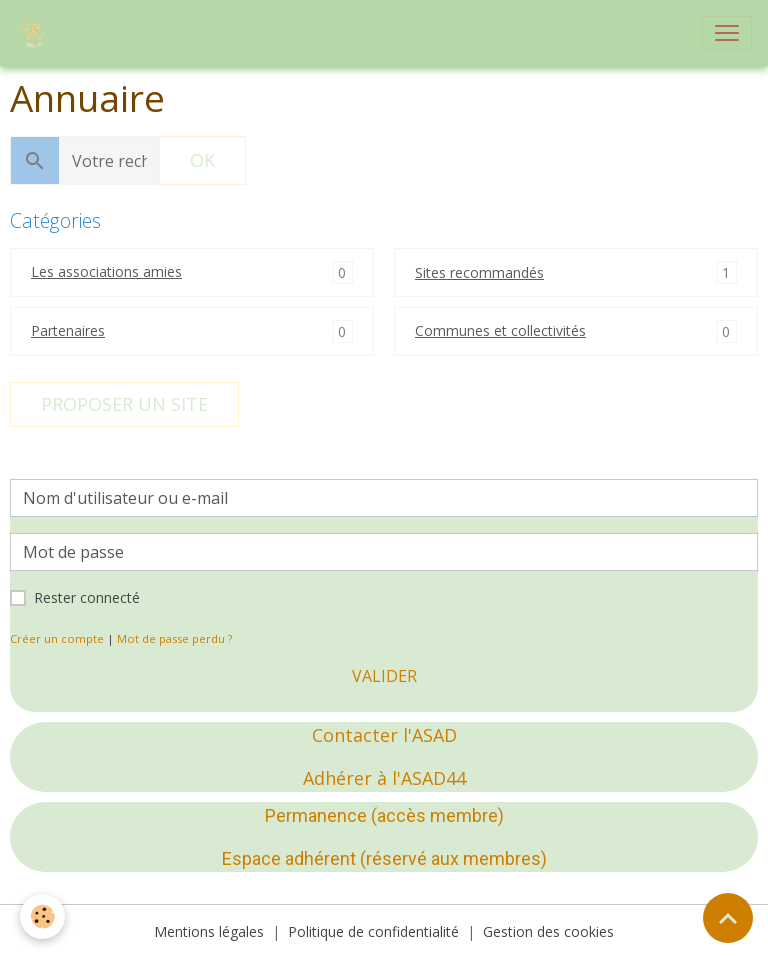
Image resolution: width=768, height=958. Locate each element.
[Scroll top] (728, 918)
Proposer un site (124, 404)
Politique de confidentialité (373, 931)
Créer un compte (57, 638)
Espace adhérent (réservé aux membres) (384, 858)
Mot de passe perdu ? (174, 638)
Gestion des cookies (548, 931)
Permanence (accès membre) (384, 815)
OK (202, 160)
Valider (384, 676)
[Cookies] (42, 916)
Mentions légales (209, 931)
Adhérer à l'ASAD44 (384, 778)
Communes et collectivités (500, 330)
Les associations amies (106, 271)
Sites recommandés (479, 272)
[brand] (37, 33)
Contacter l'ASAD (384, 735)
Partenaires (68, 330)
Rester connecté (87, 597)
